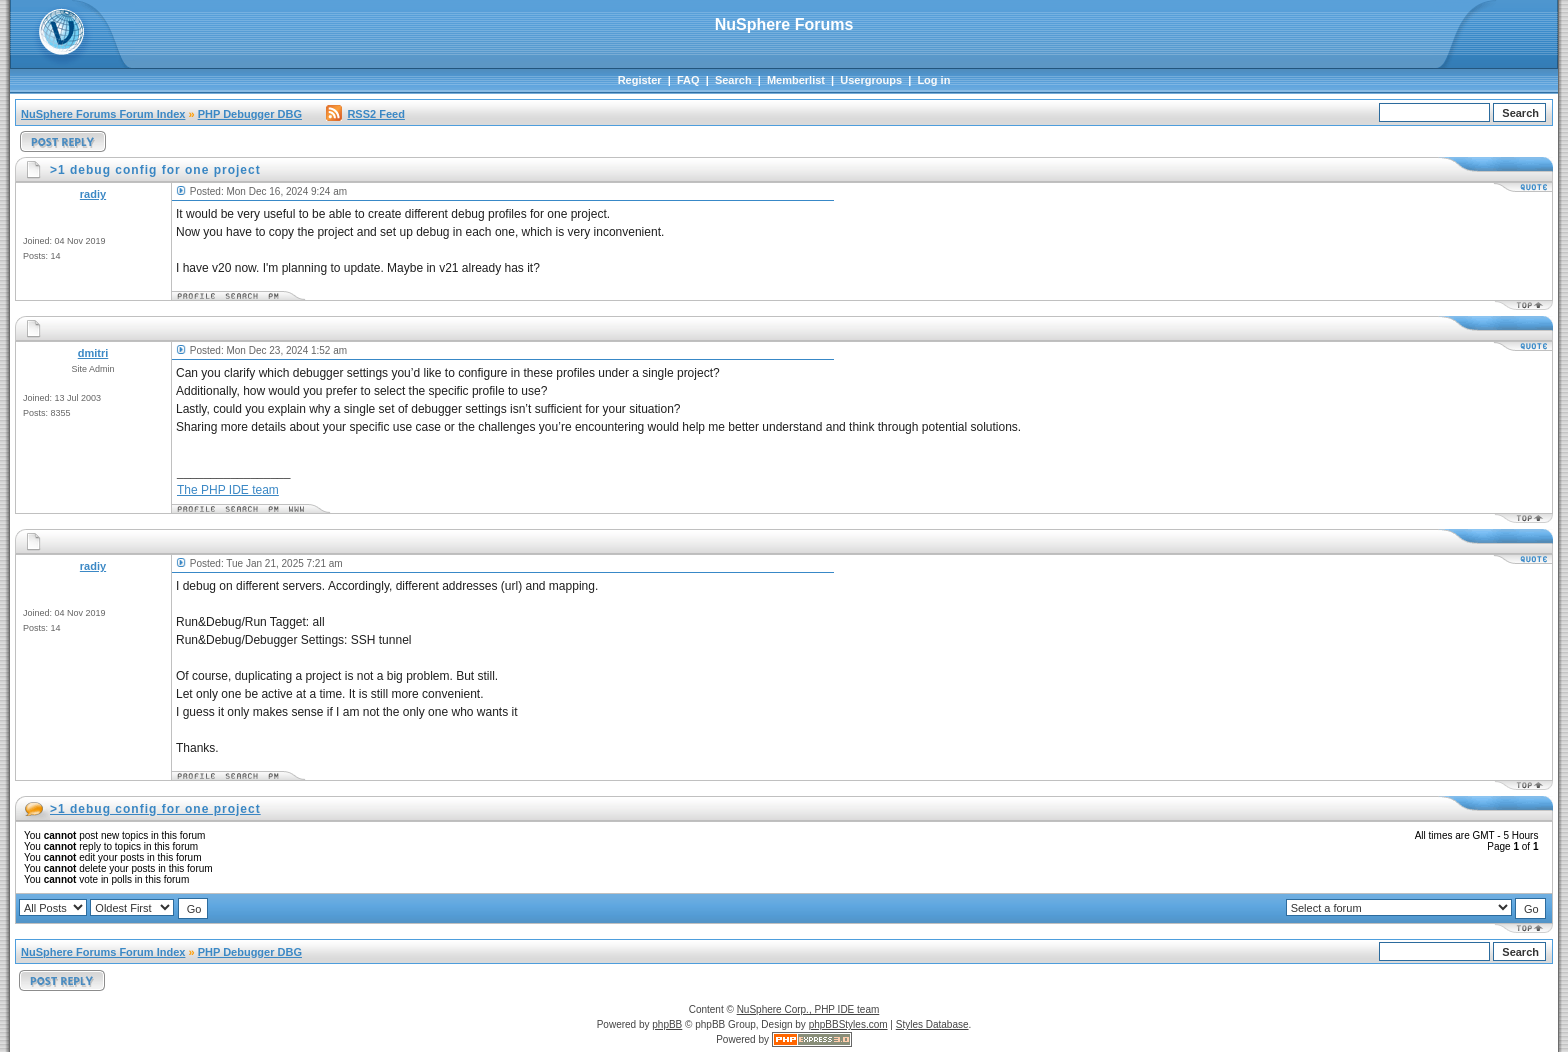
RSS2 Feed (365, 114)
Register (640, 80)
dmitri (93, 353)
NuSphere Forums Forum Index (103, 114)
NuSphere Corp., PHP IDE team (808, 1009)
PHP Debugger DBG (250, 114)
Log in (933, 80)
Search (733, 80)
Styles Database (932, 1024)
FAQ (688, 80)
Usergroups (871, 80)
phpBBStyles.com (848, 1024)
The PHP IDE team (228, 490)
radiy (93, 194)
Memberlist (796, 80)
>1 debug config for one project (155, 809)
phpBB (667, 1024)
